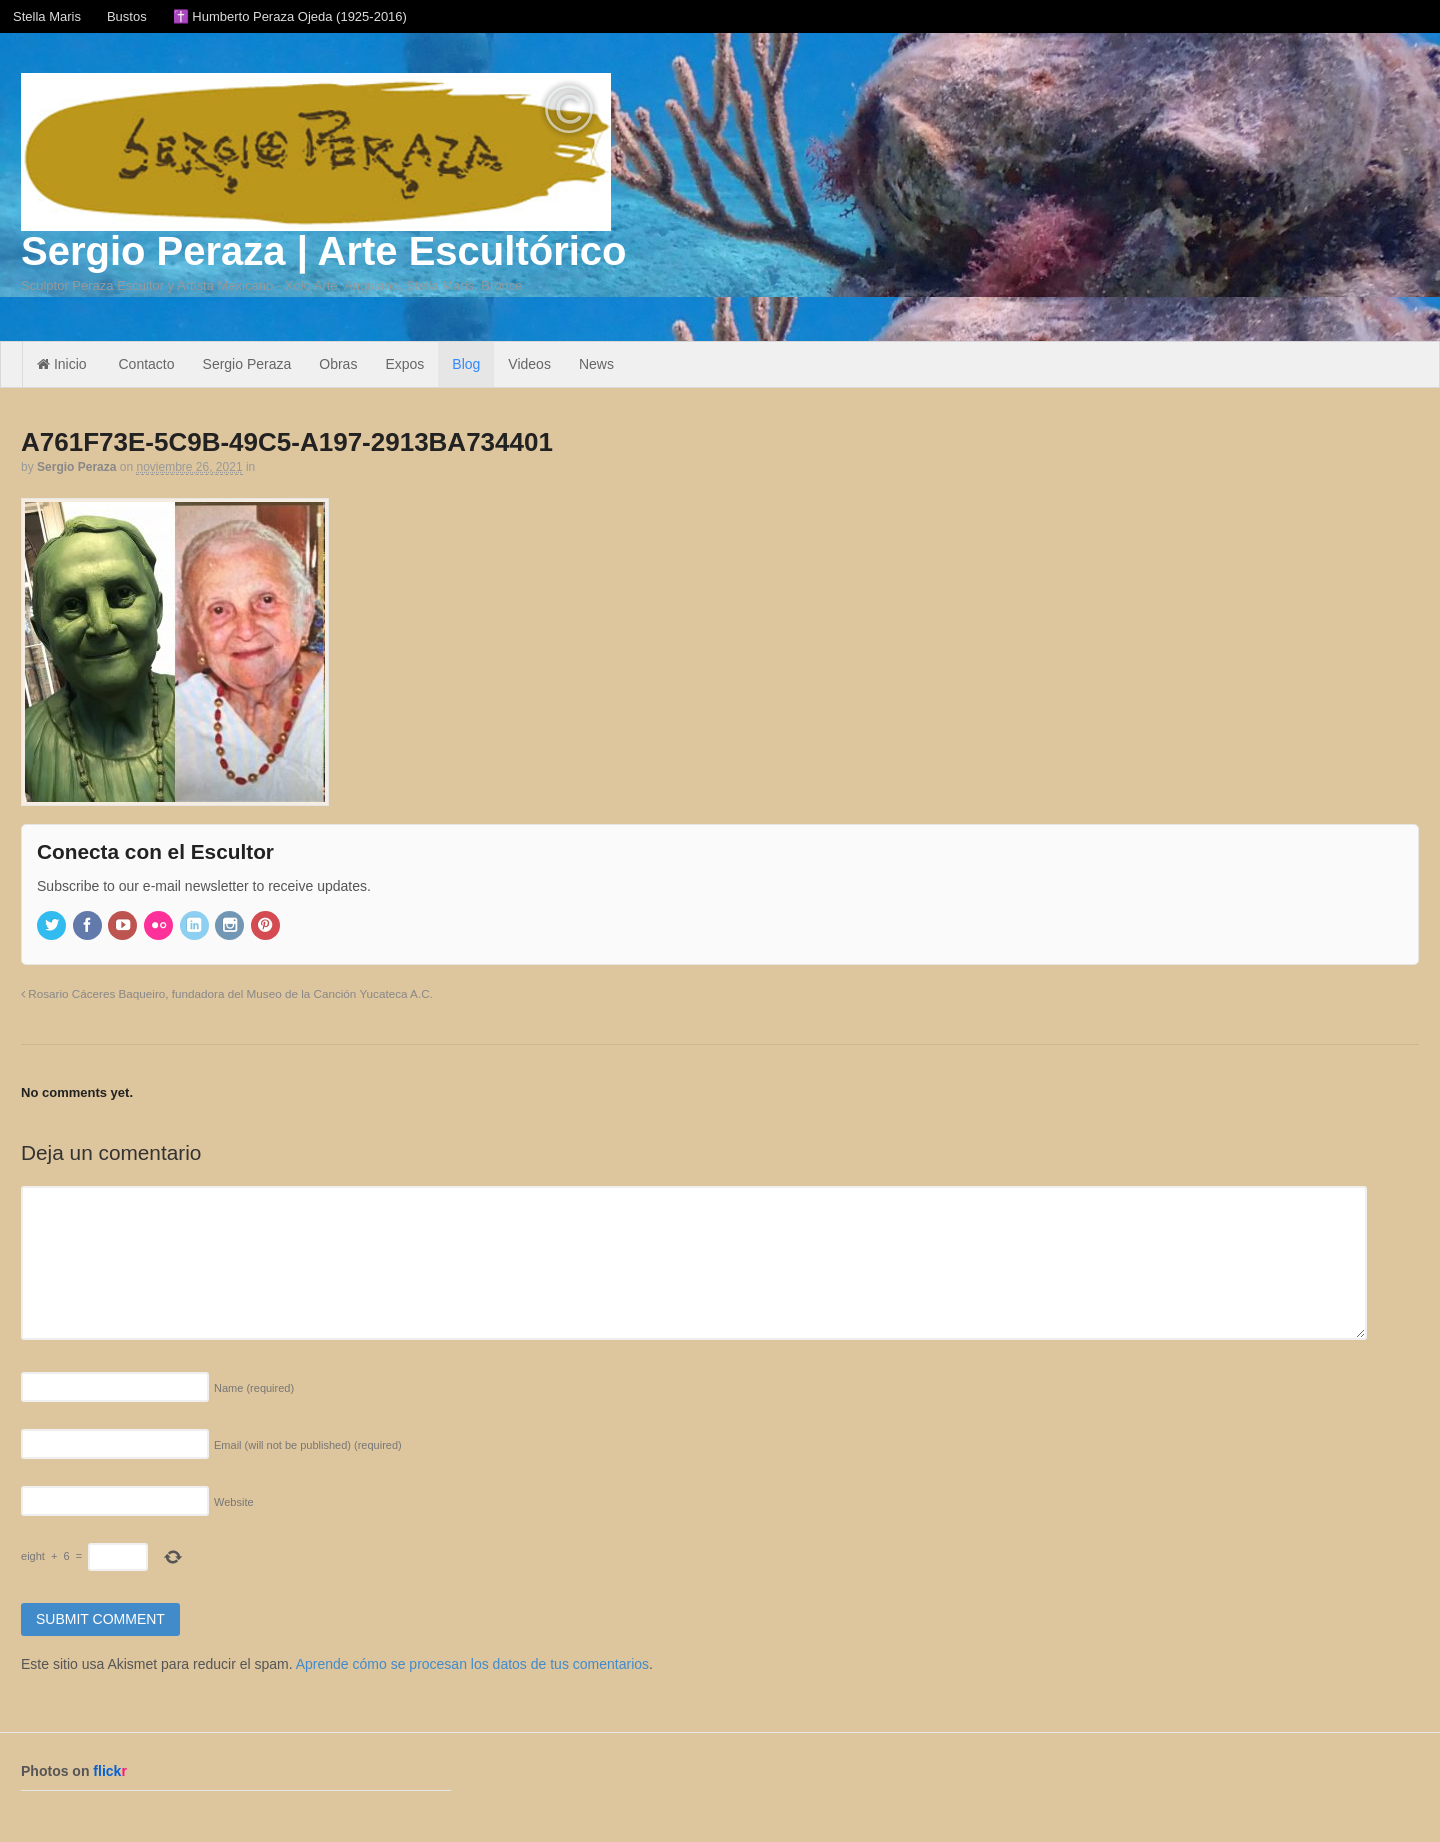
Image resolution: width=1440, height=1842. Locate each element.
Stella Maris (47, 16)
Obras (338, 364)
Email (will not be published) (308, 1445)
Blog (466, 364)
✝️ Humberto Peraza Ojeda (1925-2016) (290, 16)
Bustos (127, 16)
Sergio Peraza (247, 364)
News (596, 364)
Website (234, 1502)
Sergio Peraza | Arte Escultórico (323, 251)
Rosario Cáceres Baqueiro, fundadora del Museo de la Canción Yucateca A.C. (227, 993)
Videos (529, 364)
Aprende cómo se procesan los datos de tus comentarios (472, 1664)
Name (254, 1388)
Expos (404, 364)
